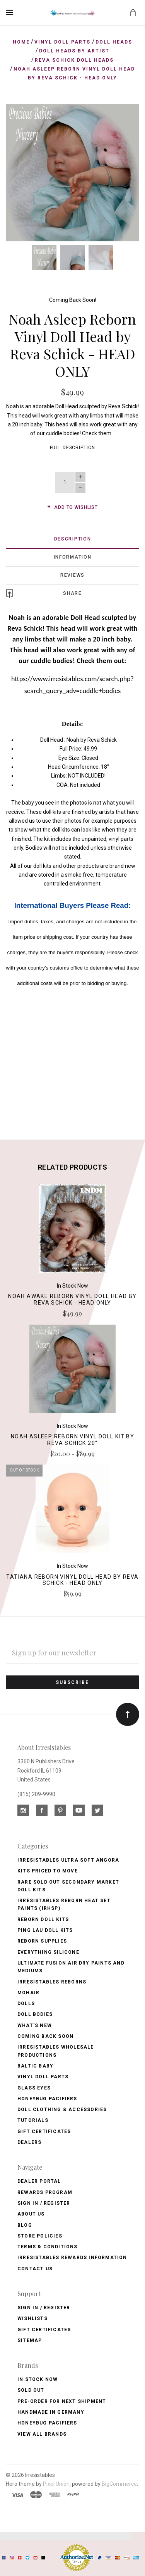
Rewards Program (44, 2192)
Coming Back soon (45, 2036)
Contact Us (35, 2268)
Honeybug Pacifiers (47, 2098)
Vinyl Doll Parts (42, 2076)
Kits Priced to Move (47, 1871)
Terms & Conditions (47, 2246)
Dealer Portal (39, 2181)
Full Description (73, 447)
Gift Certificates (44, 2131)
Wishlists (32, 2318)
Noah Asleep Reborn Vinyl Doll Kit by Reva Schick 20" (72, 1439)
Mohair (28, 1992)
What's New (34, 2025)
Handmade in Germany (50, 2412)
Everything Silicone (48, 1952)
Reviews (72, 575)
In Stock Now (37, 2379)
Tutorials (32, 2120)
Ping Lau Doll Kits (45, 1930)
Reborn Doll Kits (43, 1919)
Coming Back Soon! (72, 300)
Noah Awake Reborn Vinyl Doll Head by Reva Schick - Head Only (72, 1299)
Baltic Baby (35, 2066)
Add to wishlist (72, 507)
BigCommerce (119, 2484)
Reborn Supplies (42, 1941)
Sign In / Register (43, 2203)
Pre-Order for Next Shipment (61, 2401)
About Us (31, 2214)
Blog (24, 2225)
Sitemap (29, 2340)
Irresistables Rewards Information (72, 2257)
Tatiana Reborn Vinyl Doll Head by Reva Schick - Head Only (72, 1580)
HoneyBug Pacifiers (47, 2423)
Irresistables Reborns (51, 1982)
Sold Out (30, 2390)
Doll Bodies (35, 2014)
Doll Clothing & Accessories (62, 2109)
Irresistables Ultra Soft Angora (68, 1860)
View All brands (42, 2434)
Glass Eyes (34, 2088)
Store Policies (39, 2236)
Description (72, 539)
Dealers (29, 2142)
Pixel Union (56, 2484)
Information (73, 557)
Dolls (26, 2003)
